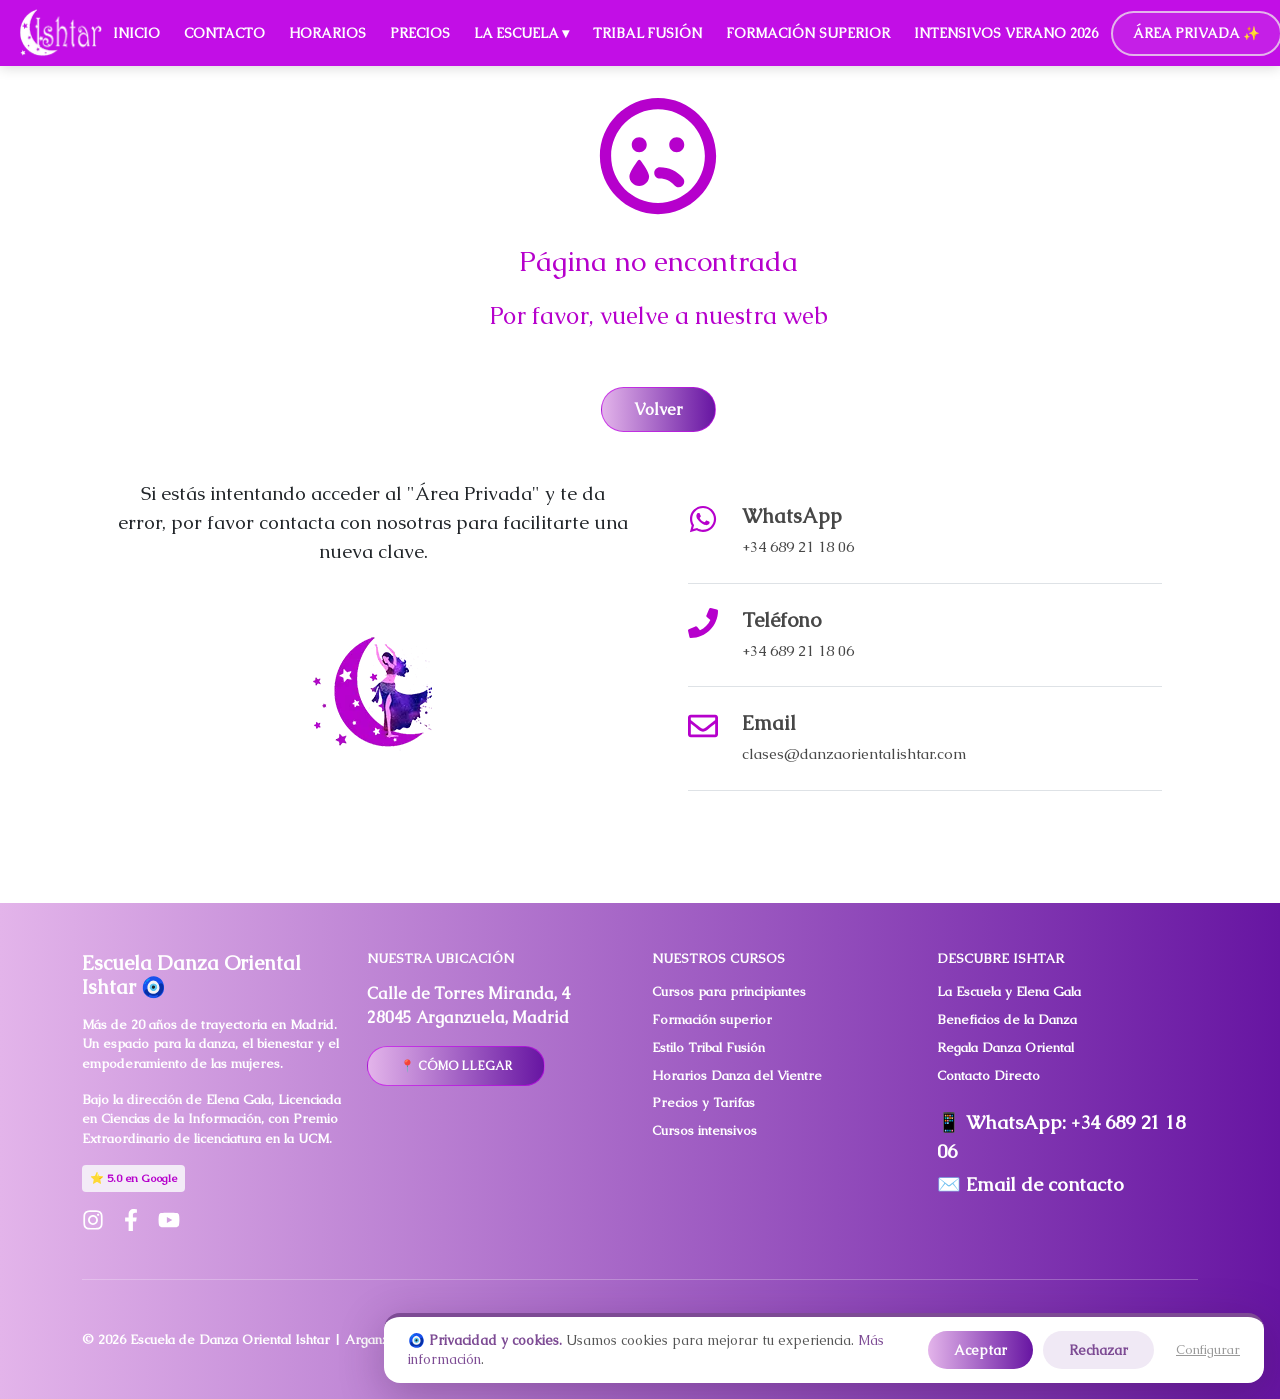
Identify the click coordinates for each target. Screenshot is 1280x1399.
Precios (420, 33)
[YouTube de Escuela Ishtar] (169, 1219)
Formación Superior (808, 33)
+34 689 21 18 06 (798, 546)
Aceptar (980, 1350)
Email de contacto (1045, 1184)
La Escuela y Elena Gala (1009, 991)
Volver (658, 409)
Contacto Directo (988, 1075)
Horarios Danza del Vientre (737, 1075)
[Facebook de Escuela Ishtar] (131, 1219)
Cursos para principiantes (729, 991)
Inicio (136, 33)
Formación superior (712, 1019)
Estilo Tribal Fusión (708, 1047)
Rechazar (1098, 1350)
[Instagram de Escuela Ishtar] (93, 1219)
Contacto (224, 33)
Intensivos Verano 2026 (1006, 33)
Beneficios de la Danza (1007, 1019)
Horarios (327, 33)
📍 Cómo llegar (456, 1066)
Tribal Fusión (647, 33)
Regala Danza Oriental (1005, 1047)
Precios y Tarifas (703, 1102)
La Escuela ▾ (521, 33)
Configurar (1208, 1349)
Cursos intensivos (704, 1130)
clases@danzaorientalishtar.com (854, 753)
